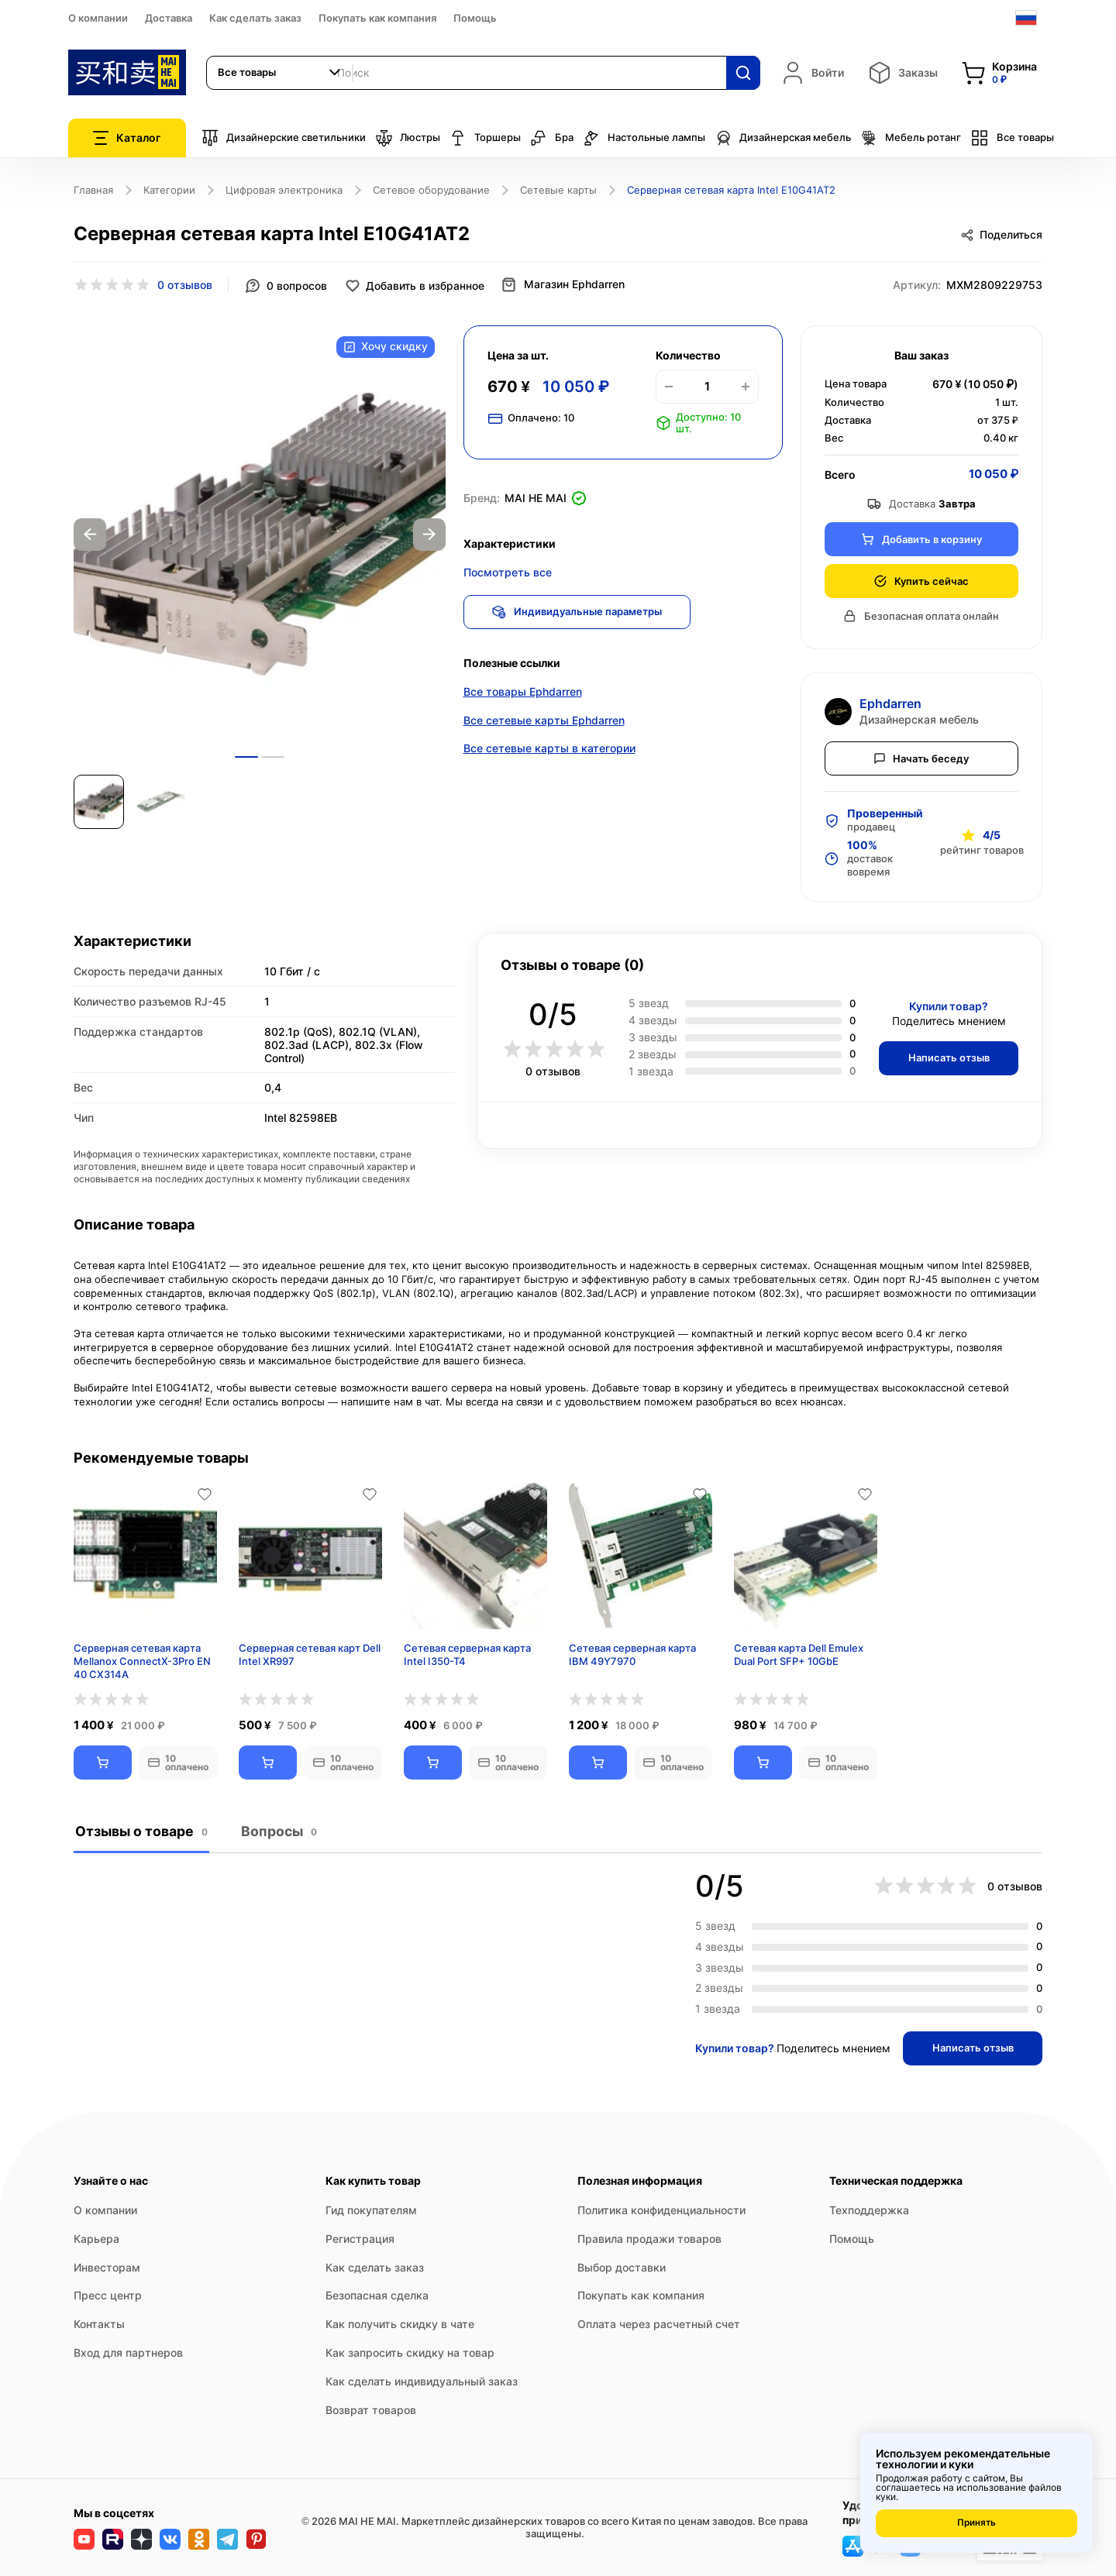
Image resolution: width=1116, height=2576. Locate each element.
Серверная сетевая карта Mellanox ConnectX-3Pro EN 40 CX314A (142, 1661)
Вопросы (277, 1831)
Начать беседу (921, 757)
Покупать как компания (377, 18)
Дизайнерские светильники (284, 137)
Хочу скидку (385, 346)
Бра (552, 137)
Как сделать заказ (255, 18)
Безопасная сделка (377, 2295)
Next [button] (429, 534)
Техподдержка (869, 2210)
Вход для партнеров (128, 2352)
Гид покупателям (371, 2210)
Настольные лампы (644, 137)
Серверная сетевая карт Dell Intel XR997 (310, 1654)
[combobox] (279, 73)
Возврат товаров (371, 2409)
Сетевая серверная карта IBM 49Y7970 (632, 1654)
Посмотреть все (507, 571)
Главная (93, 190)
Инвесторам (107, 2266)
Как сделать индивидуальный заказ (422, 2380)
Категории (169, 190)
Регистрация (360, 2237)
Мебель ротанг (910, 137)
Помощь (475, 18)
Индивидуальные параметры (580, 610)
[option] (260, 534)
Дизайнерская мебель (783, 137)
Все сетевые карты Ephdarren (544, 721)
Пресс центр (108, 2295)
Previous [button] (90, 534)
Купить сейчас (921, 579)
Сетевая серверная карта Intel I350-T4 (467, 1654)
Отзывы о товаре (141, 1831)
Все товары (1012, 138)
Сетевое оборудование (431, 190)
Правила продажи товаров (649, 2237)
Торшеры (485, 137)
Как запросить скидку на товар (410, 2352)
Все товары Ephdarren (522, 693)
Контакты (99, 2323)
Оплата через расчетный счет (658, 2323)
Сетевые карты (558, 190)
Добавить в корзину (921, 538)
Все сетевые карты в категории (549, 750)
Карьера (96, 2237)
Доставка (168, 18)
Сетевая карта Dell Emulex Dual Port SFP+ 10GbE (798, 1654)
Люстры (407, 137)
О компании (98, 18)
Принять (976, 2523)
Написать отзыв (946, 1057)
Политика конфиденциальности (661, 2210)
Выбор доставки (621, 2266)
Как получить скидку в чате (400, 2323)
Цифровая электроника (284, 190)
